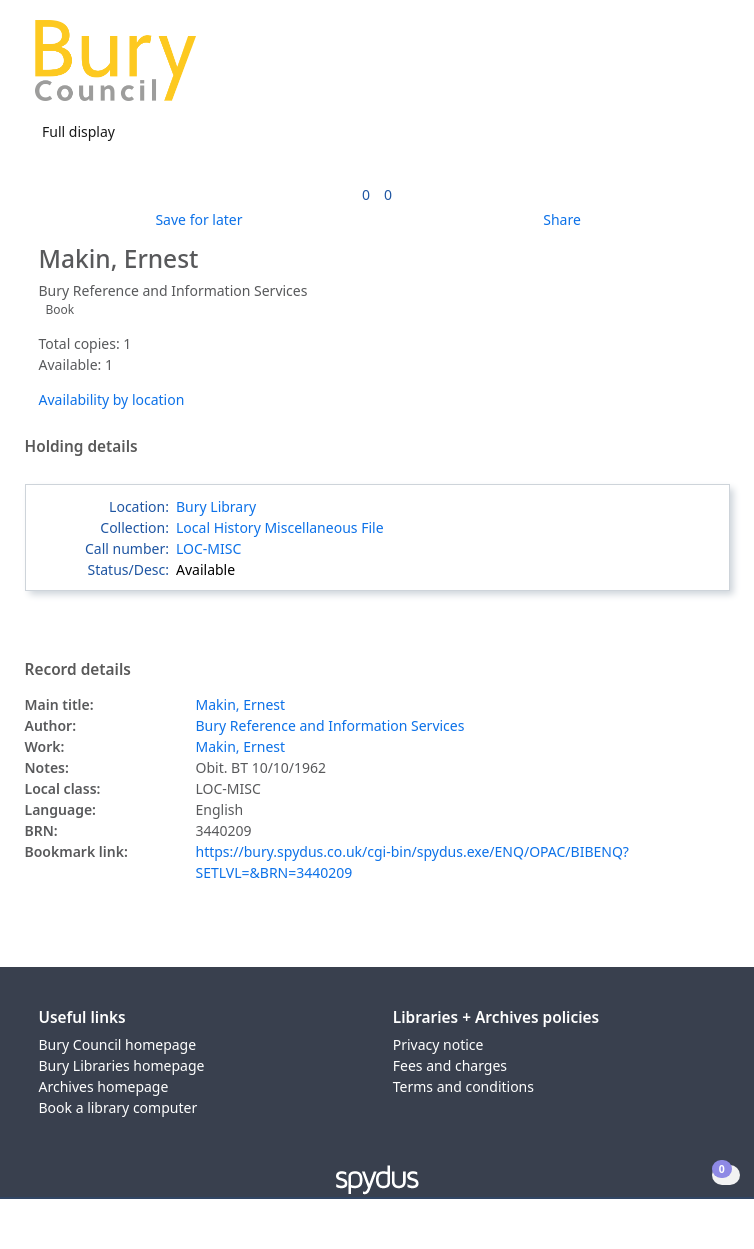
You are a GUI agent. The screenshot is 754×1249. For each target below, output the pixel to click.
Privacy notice (438, 1044)
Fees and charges (450, 1065)
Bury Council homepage (118, 1044)
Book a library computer (118, 1107)
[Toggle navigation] (708, 68)
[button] (684, 68)
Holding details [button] (81, 447)
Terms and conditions (463, 1086)
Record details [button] (78, 670)
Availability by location (112, 399)
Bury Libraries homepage (122, 1065)
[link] (366, 194)
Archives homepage (104, 1086)
